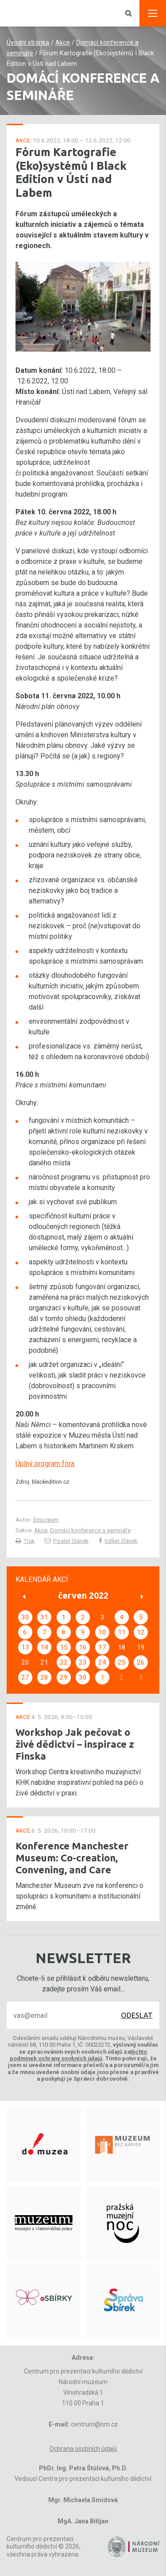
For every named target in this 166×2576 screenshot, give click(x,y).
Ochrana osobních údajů (83, 2448)
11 (122, 1632)
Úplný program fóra (44, 1463)
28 (44, 1677)
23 (83, 1662)
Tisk (25, 1540)
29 (64, 1677)
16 (83, 1647)
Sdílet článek (118, 1540)
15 (64, 1647)
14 (44, 1647)
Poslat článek (67, 1540)
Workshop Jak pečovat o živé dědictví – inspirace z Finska (74, 1743)
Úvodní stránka (28, 42)
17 (102, 1647)
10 (102, 1632)
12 (141, 1632)
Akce (62, 42)
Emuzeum (45, 1519)
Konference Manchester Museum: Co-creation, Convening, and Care (71, 1857)
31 (44, 1617)
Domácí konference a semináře (90, 1530)
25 (122, 1662)
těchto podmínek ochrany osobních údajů (78, 2055)
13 (25, 1647)
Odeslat (137, 2015)
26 (141, 1662)
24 (102, 1662)
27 (25, 1677)
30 (25, 1617)
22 (64, 1662)
